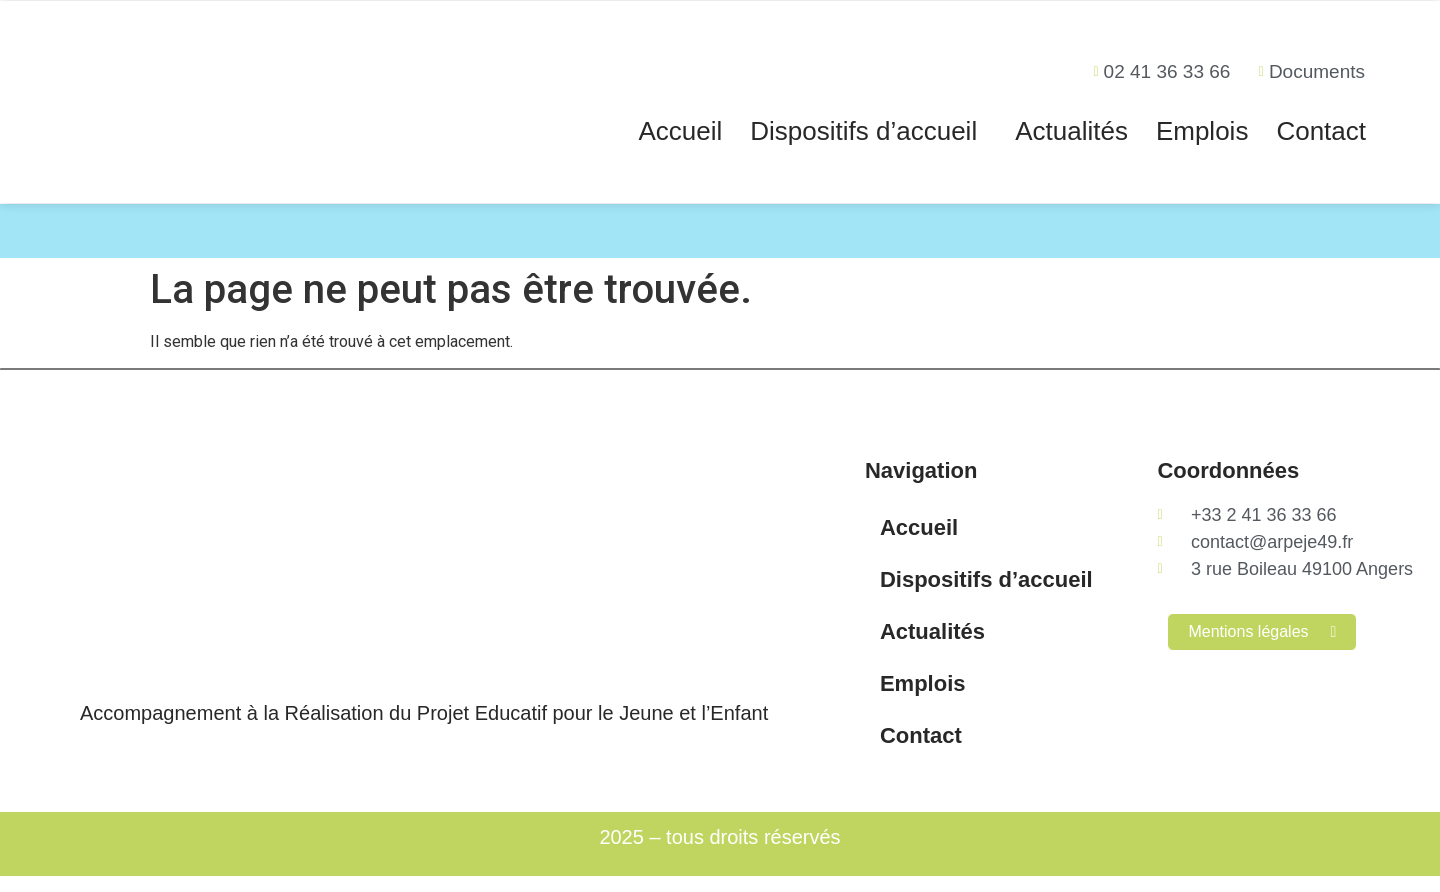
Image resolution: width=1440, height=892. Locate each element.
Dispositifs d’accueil (863, 131)
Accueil (680, 131)
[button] (868, 131)
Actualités (1071, 131)
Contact (1321, 131)
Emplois (1202, 131)
